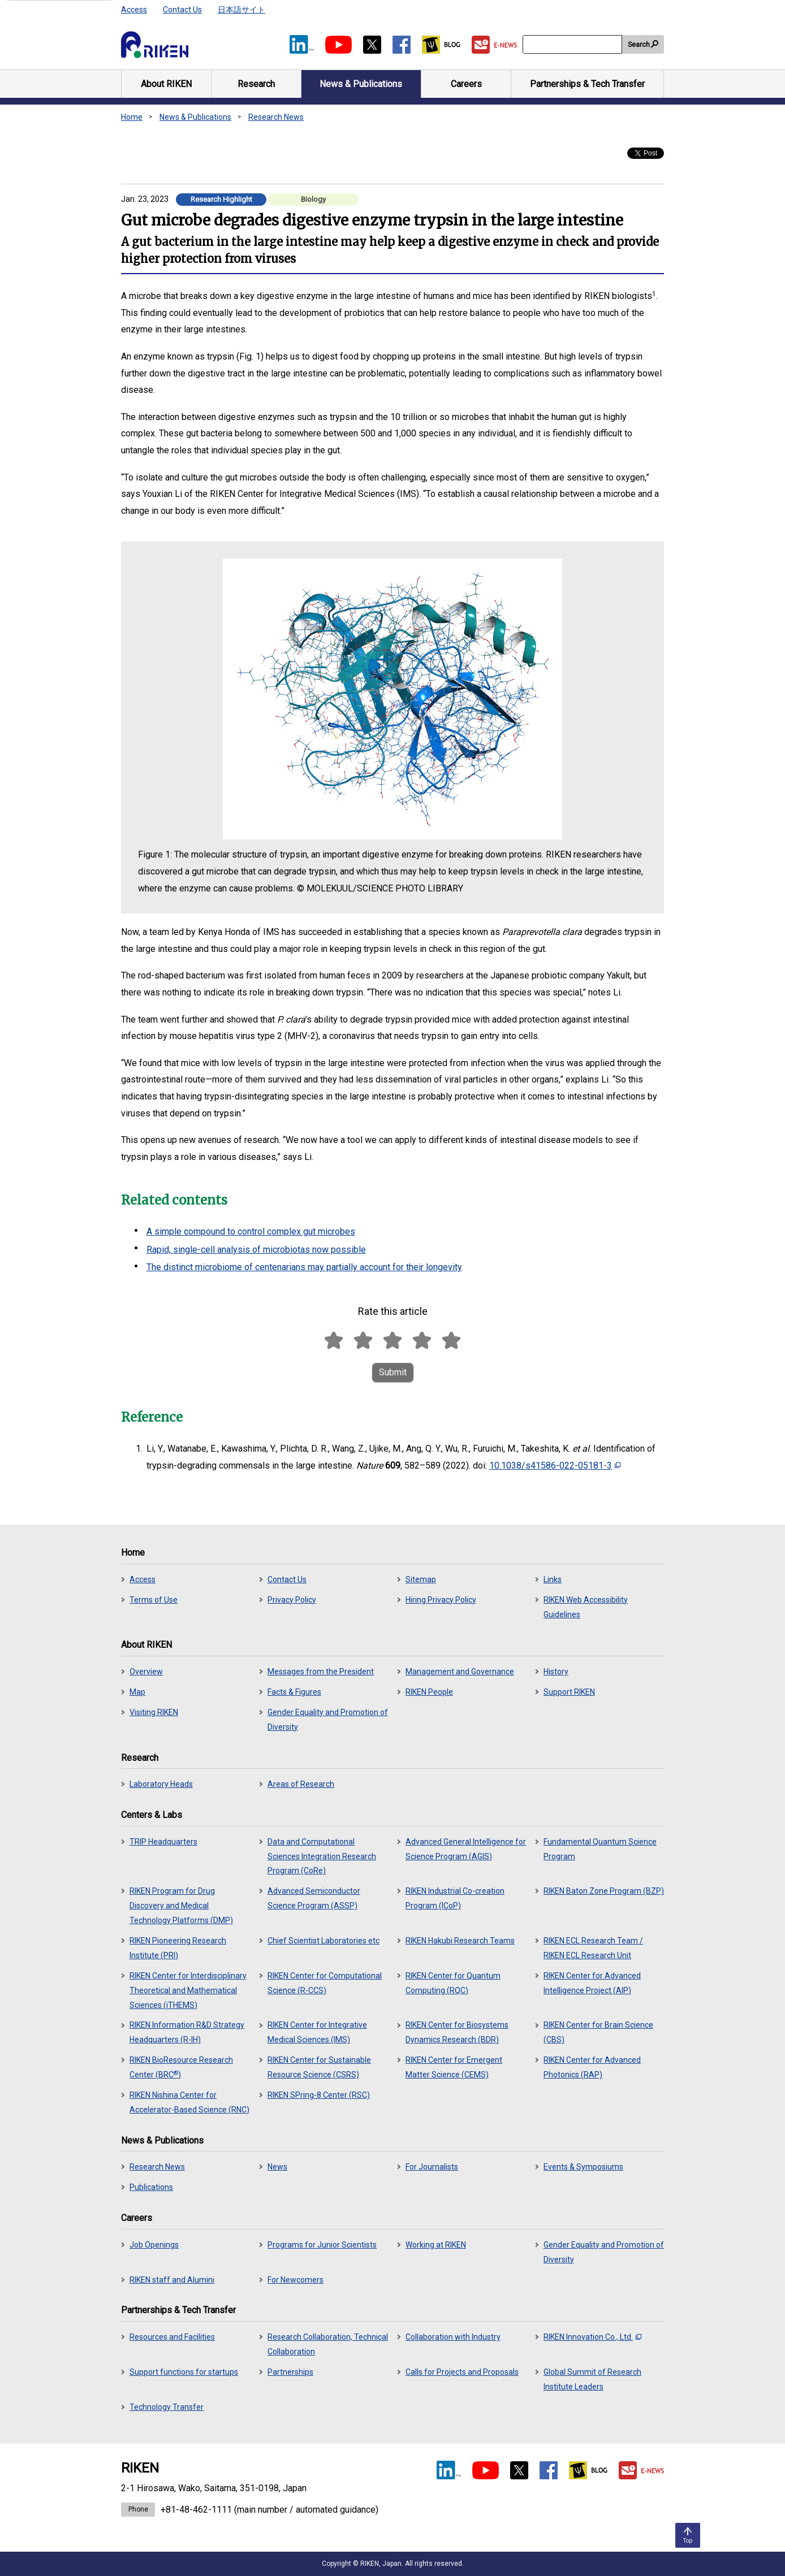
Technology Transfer (167, 2407)
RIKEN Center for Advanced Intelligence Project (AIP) (592, 1983)
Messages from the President (321, 1671)
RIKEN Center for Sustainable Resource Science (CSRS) (319, 2067)
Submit (393, 1372)
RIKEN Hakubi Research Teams (460, 1940)
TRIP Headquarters (163, 1841)
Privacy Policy (292, 1599)
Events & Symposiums (583, 2166)
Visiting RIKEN (154, 1712)
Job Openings (154, 2244)
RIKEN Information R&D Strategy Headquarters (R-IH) (187, 2032)
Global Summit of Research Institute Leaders (592, 2379)
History (556, 1671)
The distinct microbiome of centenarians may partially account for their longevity (304, 1267)
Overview (146, 1671)
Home (132, 117)
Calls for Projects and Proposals (462, 2371)
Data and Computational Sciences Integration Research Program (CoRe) (322, 1856)
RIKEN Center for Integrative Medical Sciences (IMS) (317, 2032)
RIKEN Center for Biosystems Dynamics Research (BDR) (457, 2032)
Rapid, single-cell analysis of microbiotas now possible (256, 1249)
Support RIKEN (569, 1691)
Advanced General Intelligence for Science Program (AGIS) (466, 1849)
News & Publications (195, 117)
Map (137, 1691)
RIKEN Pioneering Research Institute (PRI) (178, 1948)
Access (134, 9)
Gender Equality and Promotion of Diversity (328, 1719)
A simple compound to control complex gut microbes (250, 1231)
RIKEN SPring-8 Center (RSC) (319, 2094)
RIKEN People (429, 1691)
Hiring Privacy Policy (441, 1599)
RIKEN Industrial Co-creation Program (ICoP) (455, 1898)
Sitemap (421, 1579)
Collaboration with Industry (453, 2336)
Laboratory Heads (161, 1784)
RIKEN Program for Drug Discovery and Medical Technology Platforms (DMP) (181, 1905)
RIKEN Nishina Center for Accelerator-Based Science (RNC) (189, 2102)
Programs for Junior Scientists (322, 2244)
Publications (151, 2187)
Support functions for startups (184, 2371)
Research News (276, 117)
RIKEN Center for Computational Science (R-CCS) (325, 1983)
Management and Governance (460, 1671)
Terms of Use (154, 1599)
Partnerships (290, 2371)
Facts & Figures (294, 1691)
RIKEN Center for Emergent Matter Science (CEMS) (454, 2067)
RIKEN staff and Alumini (172, 2279)
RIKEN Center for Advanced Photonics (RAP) (592, 2067)
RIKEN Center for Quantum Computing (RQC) (453, 1983)
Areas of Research (301, 1784)
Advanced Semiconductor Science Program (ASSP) (314, 1898)
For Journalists (432, 2166)
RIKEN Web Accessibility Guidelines (586, 1607)
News (277, 2166)
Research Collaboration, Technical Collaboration (328, 2344)
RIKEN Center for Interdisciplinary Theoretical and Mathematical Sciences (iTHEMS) (188, 1990)
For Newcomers (296, 2279)
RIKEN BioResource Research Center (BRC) (181, 2067)
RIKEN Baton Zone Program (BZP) (604, 1890)
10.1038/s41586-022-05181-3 (554, 1465)
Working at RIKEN (436, 2244)
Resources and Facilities (172, 2336)
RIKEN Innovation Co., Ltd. (592, 2336)
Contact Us (182, 9)
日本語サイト (241, 9)
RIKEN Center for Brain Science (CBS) (598, 2032)
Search (639, 45)
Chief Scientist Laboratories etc (323, 1940)
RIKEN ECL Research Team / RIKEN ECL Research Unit (593, 1948)
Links (553, 1579)
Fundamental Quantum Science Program (600, 1849)
